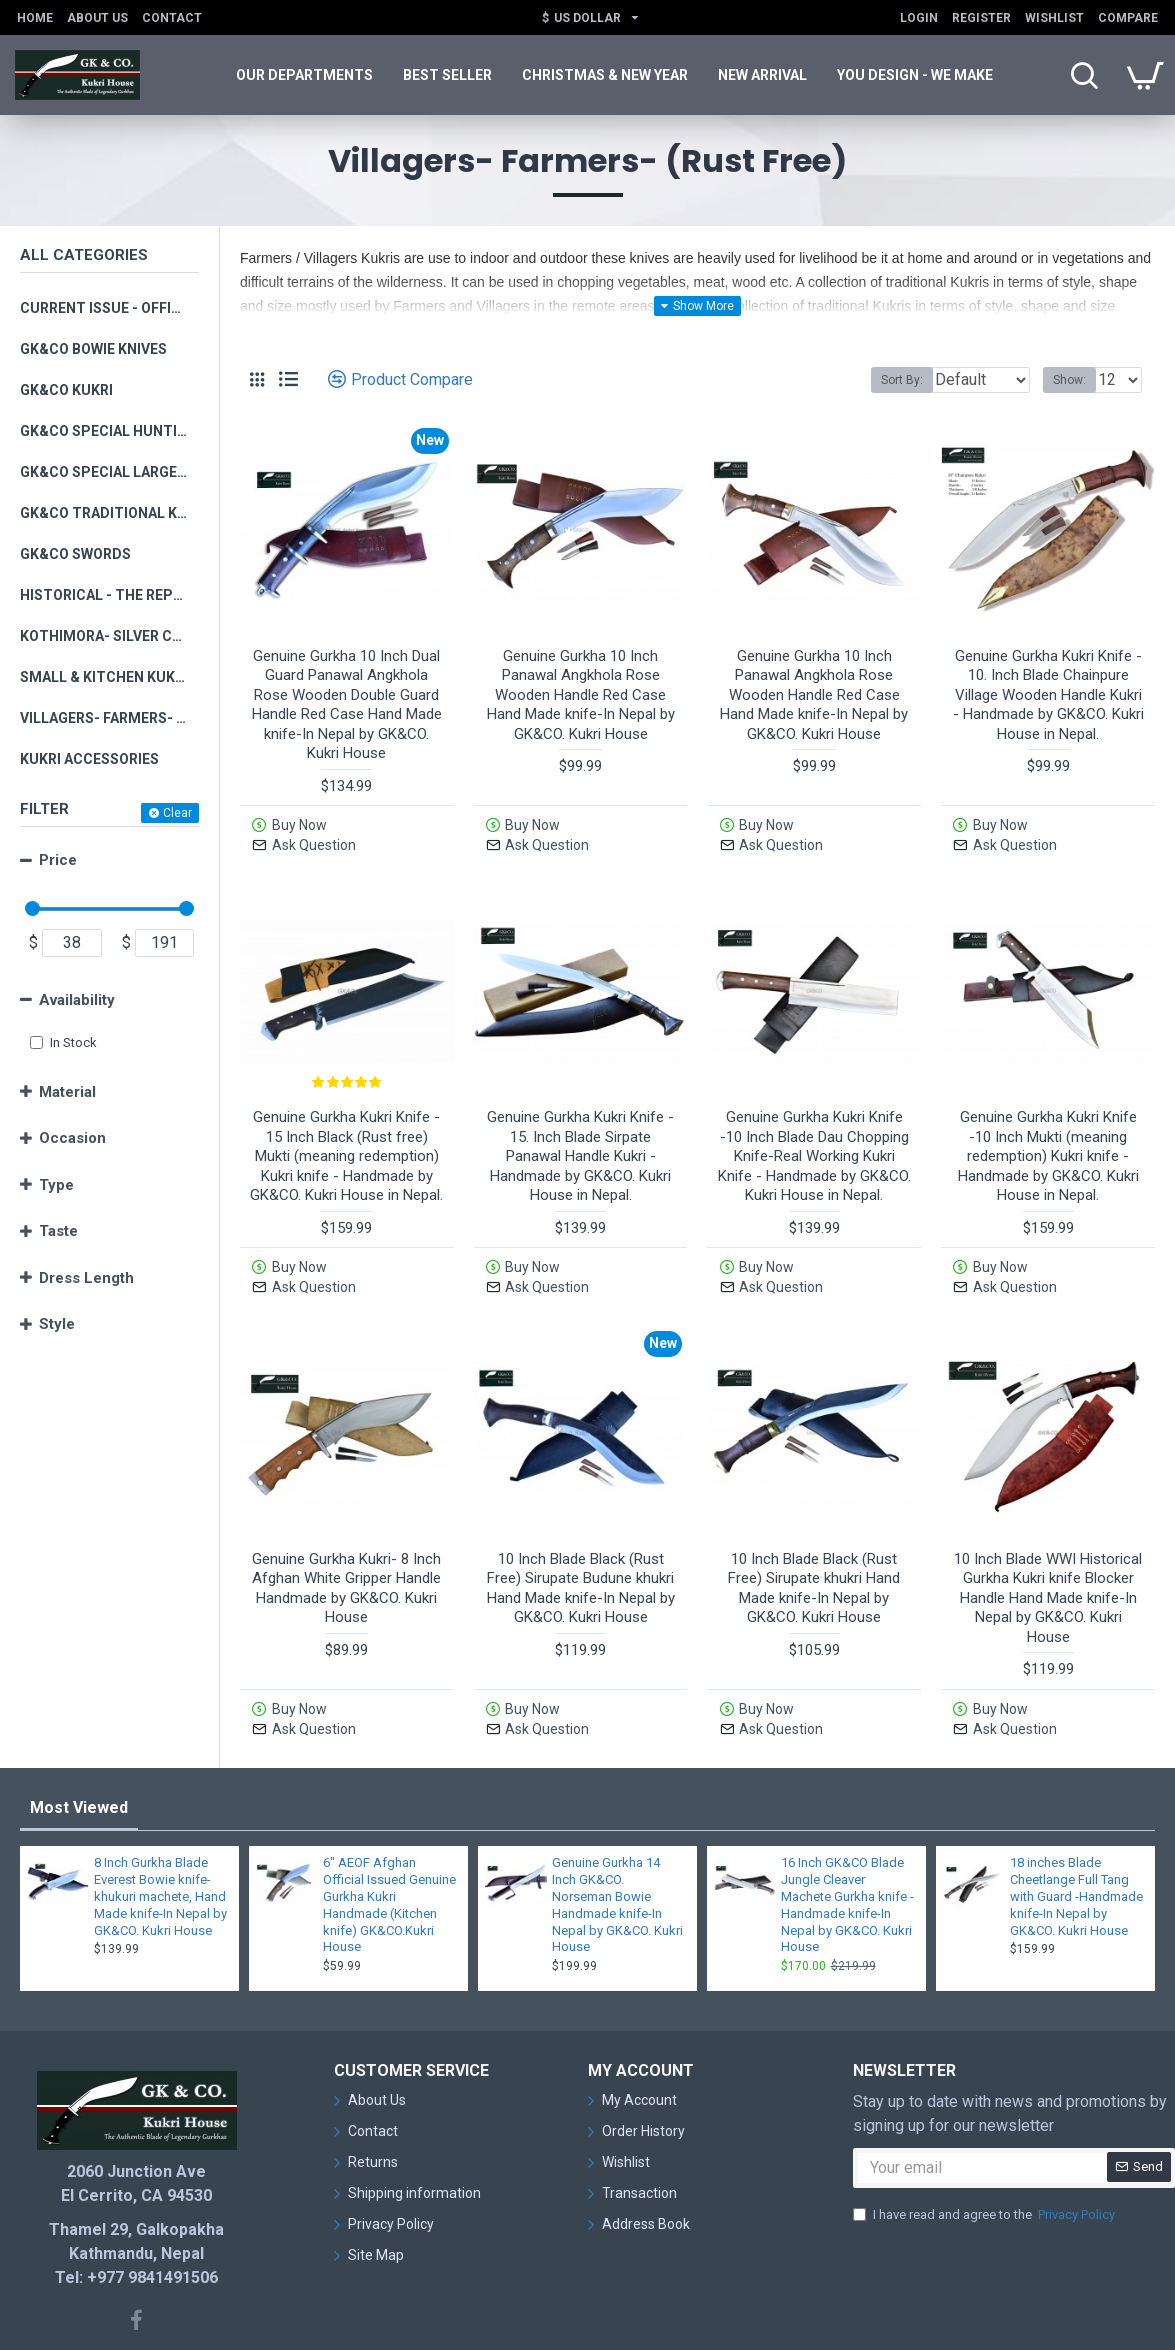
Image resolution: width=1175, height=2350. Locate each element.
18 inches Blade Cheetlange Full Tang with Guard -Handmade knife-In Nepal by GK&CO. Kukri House (1076, 1818)
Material (67, 1092)
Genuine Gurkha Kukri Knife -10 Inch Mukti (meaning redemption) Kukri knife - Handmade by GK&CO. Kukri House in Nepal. (1048, 1130)
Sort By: (887, 380)
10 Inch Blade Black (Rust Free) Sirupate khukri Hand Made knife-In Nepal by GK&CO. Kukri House (814, 1536)
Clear (177, 813)
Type (56, 1185)
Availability (77, 1000)
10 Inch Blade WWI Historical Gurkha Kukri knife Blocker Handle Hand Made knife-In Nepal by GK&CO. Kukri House (1048, 1546)
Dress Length (86, 1278)
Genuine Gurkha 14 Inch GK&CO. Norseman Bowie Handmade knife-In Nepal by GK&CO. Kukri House (617, 1826)
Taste (58, 1231)
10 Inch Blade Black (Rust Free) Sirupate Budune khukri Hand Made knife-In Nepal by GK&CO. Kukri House (581, 1536)
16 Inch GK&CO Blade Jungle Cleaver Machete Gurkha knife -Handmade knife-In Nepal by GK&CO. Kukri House (847, 1826)
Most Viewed (79, 1729)
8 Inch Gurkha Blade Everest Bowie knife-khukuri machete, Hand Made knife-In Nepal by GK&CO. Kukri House (160, 1818)
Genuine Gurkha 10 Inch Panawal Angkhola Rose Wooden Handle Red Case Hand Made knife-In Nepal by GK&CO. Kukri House (581, 695)
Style (57, 1324)
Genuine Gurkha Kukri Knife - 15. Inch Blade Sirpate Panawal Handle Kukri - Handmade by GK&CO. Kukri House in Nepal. (580, 1130)
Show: (1075, 380)
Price (58, 860)
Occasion (72, 1138)
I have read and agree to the (985, 2136)
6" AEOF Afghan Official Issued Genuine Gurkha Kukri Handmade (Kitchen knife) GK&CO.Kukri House (389, 1826)
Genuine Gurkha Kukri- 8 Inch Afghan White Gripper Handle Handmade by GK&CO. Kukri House (346, 1536)
